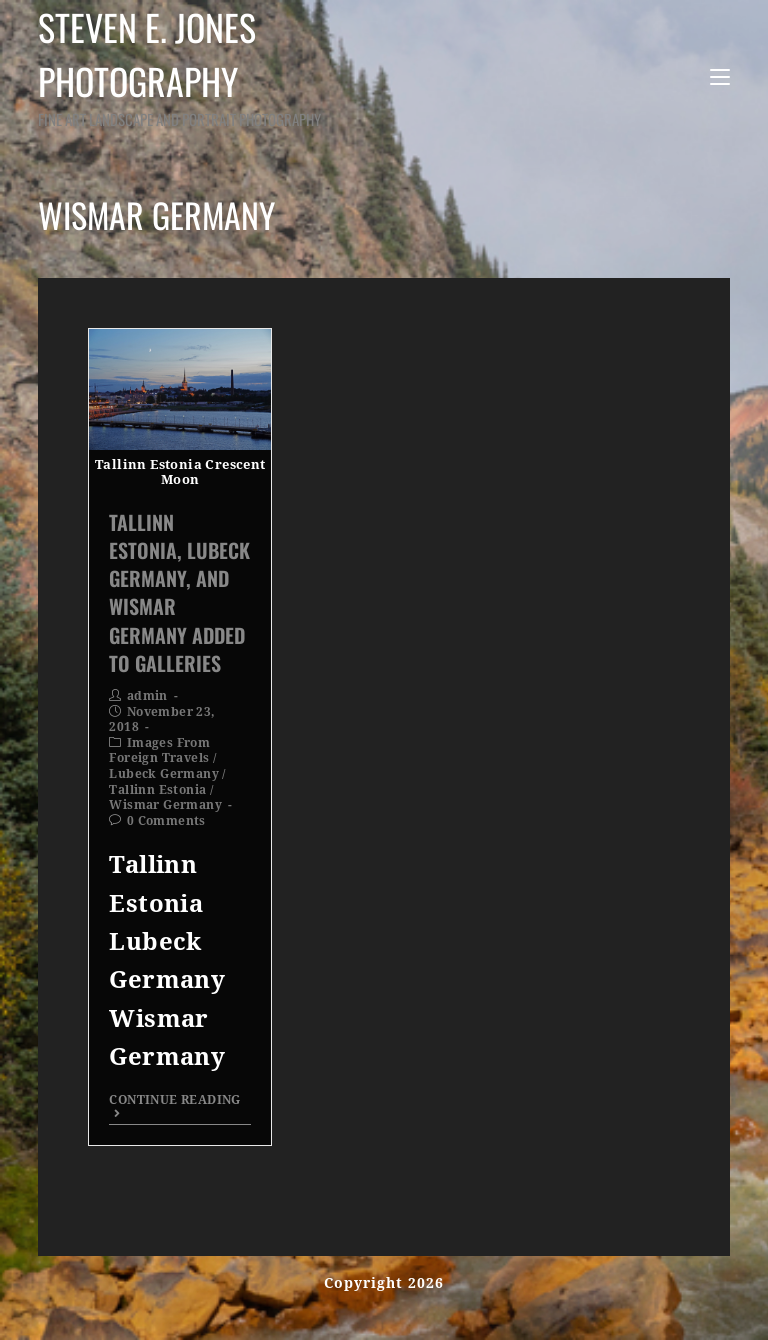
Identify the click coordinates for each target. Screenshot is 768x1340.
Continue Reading (174, 1106)
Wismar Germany (165, 805)
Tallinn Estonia (157, 790)
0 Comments (166, 821)
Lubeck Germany (164, 774)
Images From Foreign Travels (159, 751)
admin (147, 696)
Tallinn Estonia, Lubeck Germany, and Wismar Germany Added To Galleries (179, 592)
